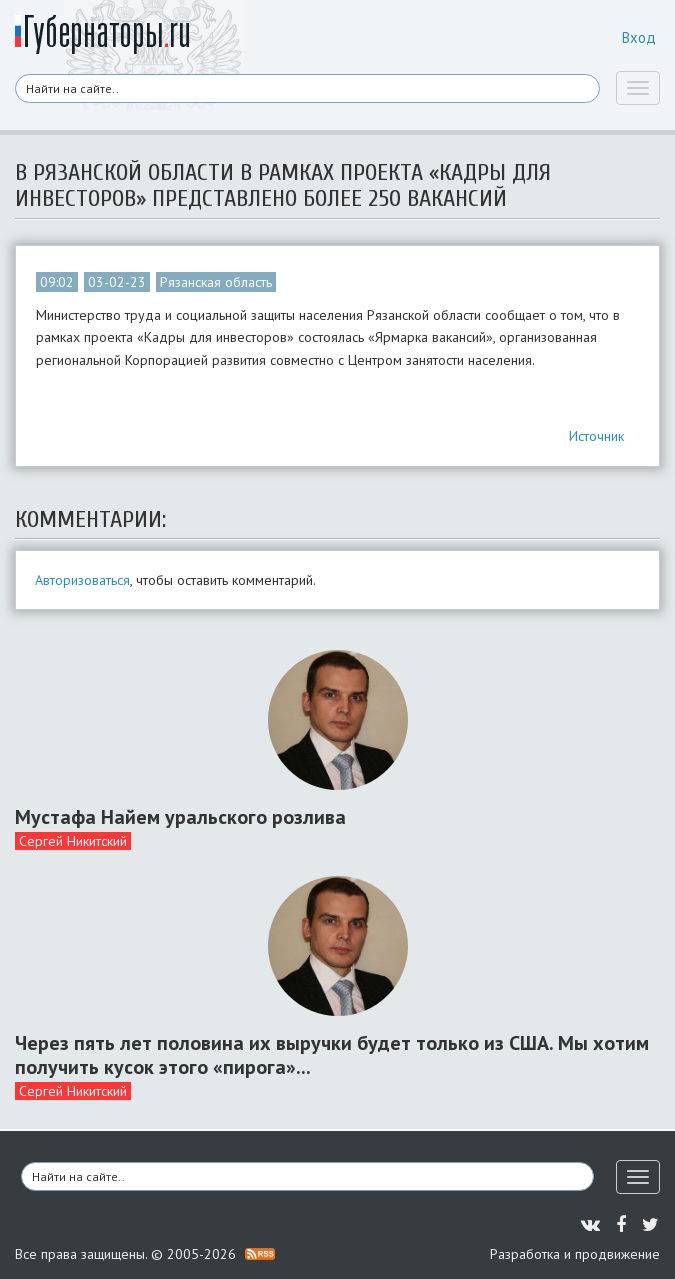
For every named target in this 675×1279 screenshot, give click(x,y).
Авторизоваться (82, 580)
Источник (596, 436)
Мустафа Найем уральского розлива (180, 817)
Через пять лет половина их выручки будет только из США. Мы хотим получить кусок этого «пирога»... (332, 1055)
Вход (639, 37)
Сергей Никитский (73, 841)
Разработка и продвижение (575, 1254)
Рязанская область (216, 282)
